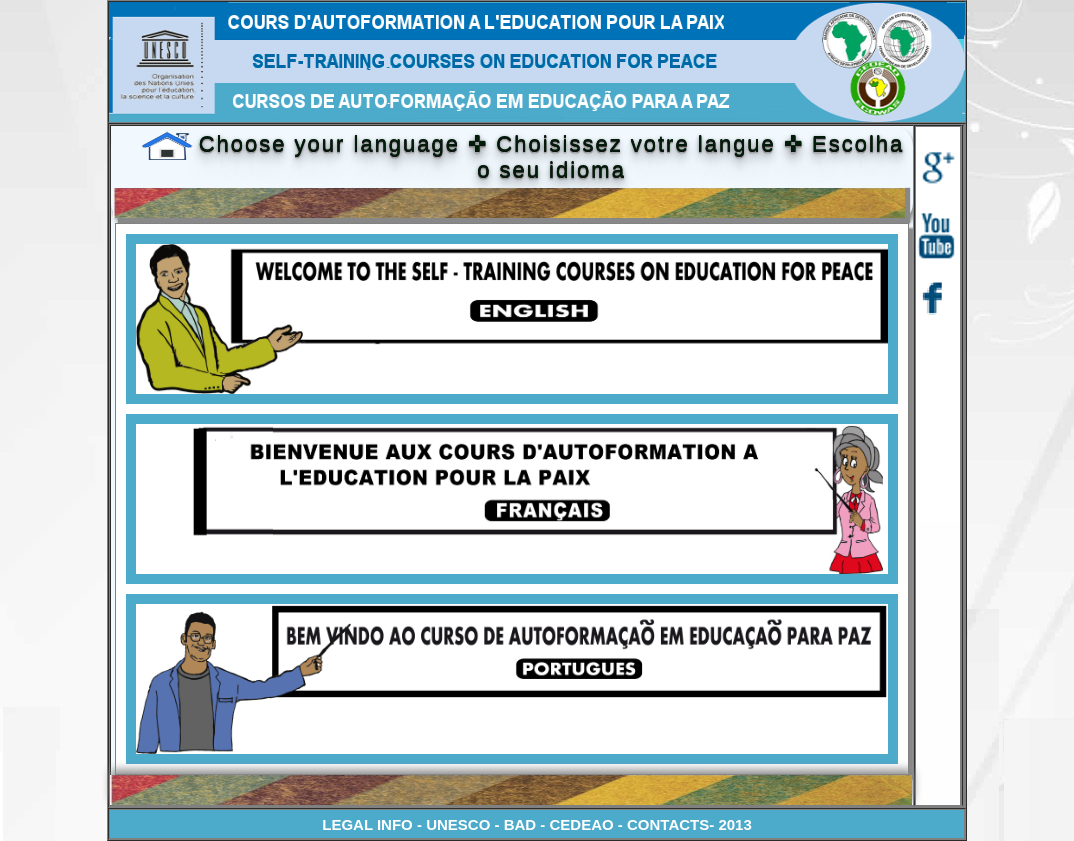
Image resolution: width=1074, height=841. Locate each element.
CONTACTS (668, 824)
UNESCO (458, 824)
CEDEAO (584, 824)
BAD (522, 824)
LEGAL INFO (367, 824)
